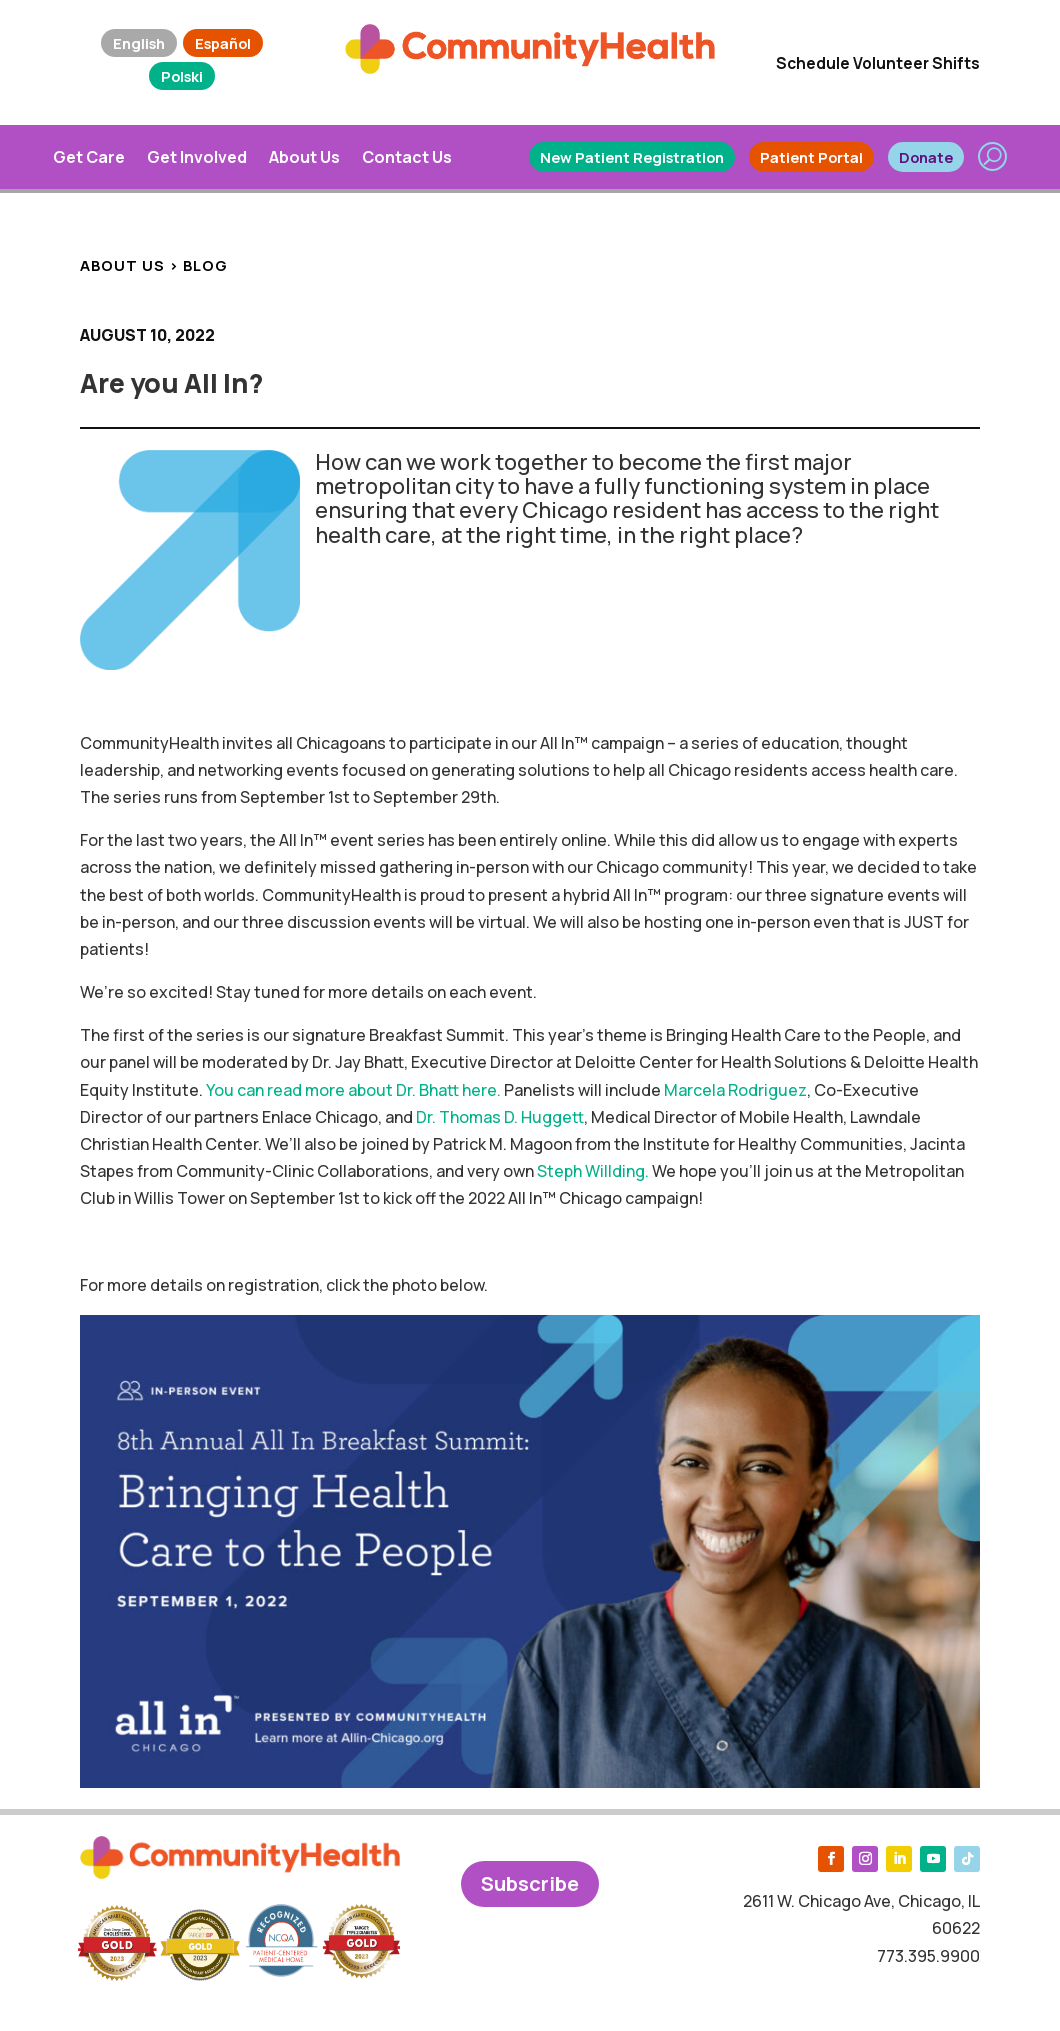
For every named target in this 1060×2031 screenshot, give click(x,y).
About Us (304, 157)
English (139, 43)
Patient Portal (811, 157)
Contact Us (407, 157)
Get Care (89, 157)
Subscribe (530, 1883)
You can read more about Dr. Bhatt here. (353, 1090)
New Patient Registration (632, 157)
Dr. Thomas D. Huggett (500, 1117)
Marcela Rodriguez (735, 1090)
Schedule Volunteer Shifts (878, 63)
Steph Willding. (593, 1171)
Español (223, 43)
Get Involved (197, 157)
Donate (926, 157)
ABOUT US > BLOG (154, 265)
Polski (182, 76)
